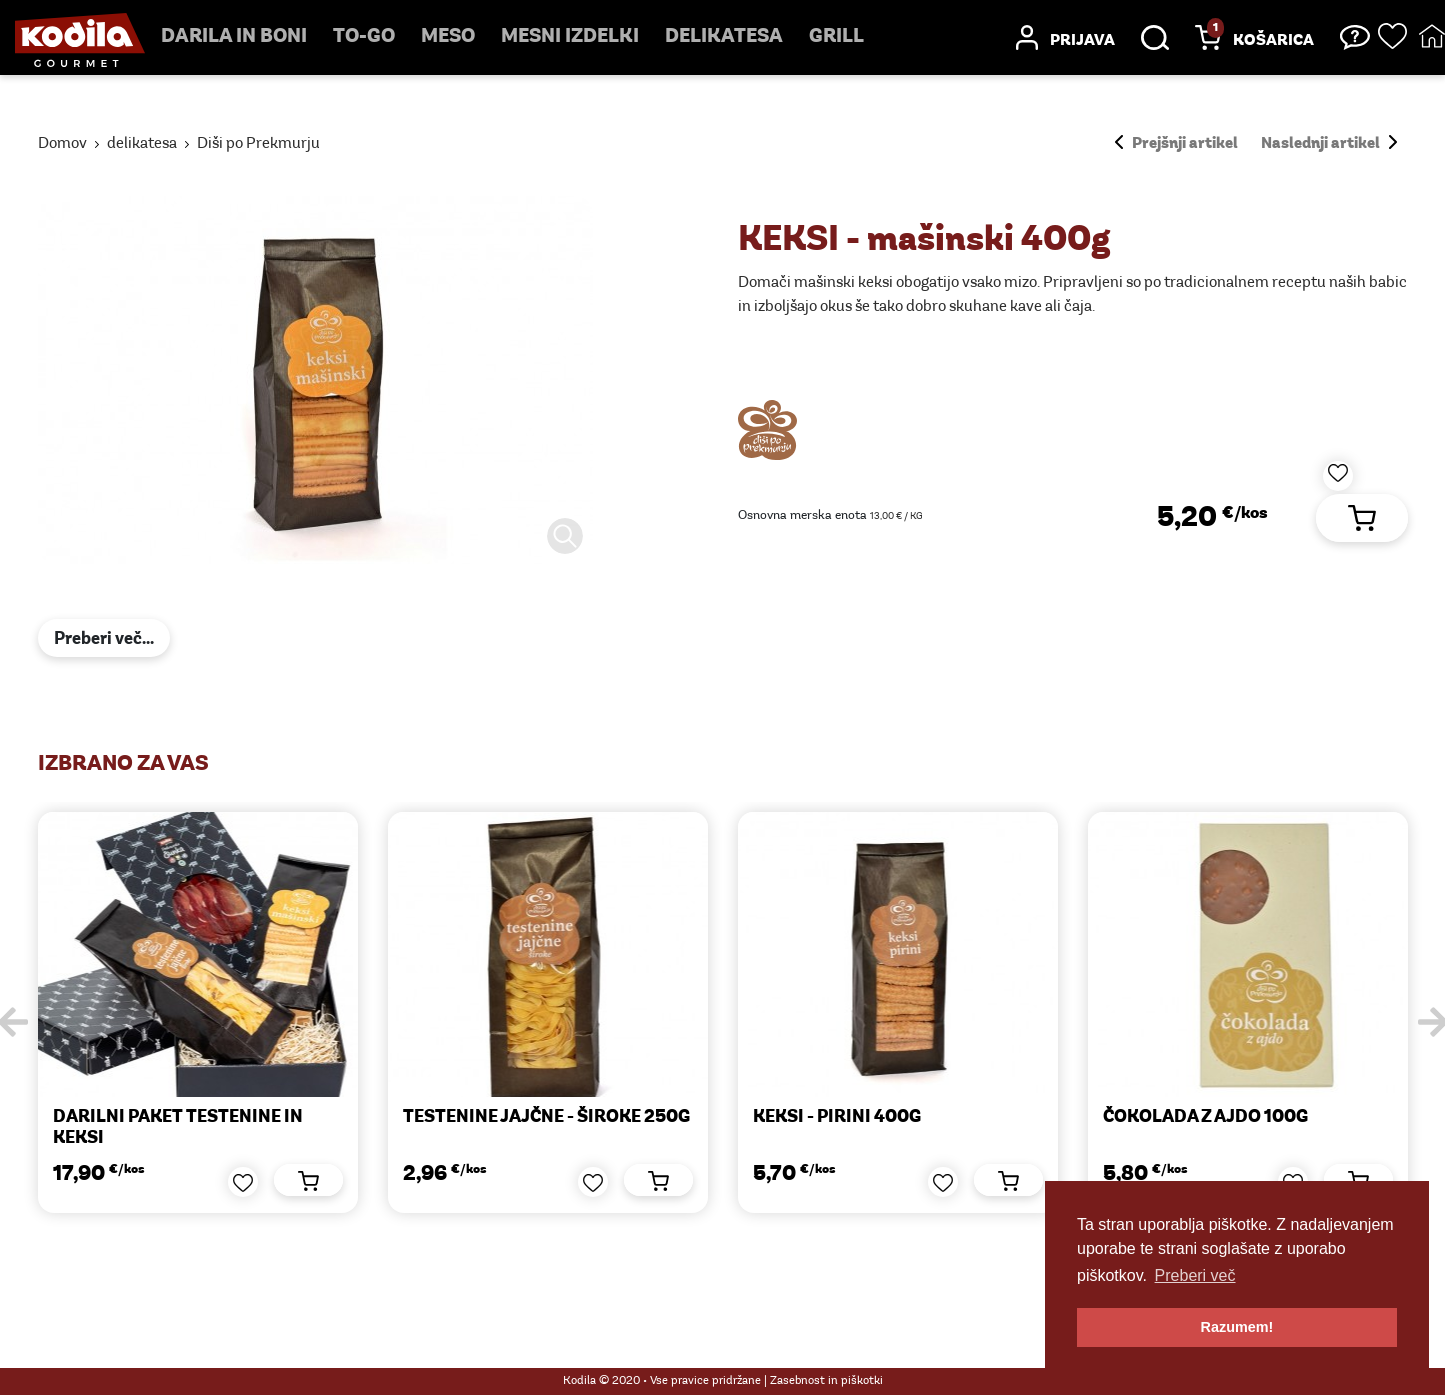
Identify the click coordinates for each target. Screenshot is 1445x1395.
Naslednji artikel (1329, 144)
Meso (448, 37)
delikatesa (724, 37)
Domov (62, 144)
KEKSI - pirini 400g (837, 1117)
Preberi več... (104, 639)
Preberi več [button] (1195, 1275)
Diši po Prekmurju (258, 144)
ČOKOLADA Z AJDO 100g (1205, 1117)
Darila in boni (234, 37)
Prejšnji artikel (1176, 144)
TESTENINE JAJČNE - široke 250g (546, 1117)
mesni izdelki (570, 37)
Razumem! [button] (1237, 1327)
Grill (836, 37)
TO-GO (364, 37)
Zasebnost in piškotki (826, 1381)
